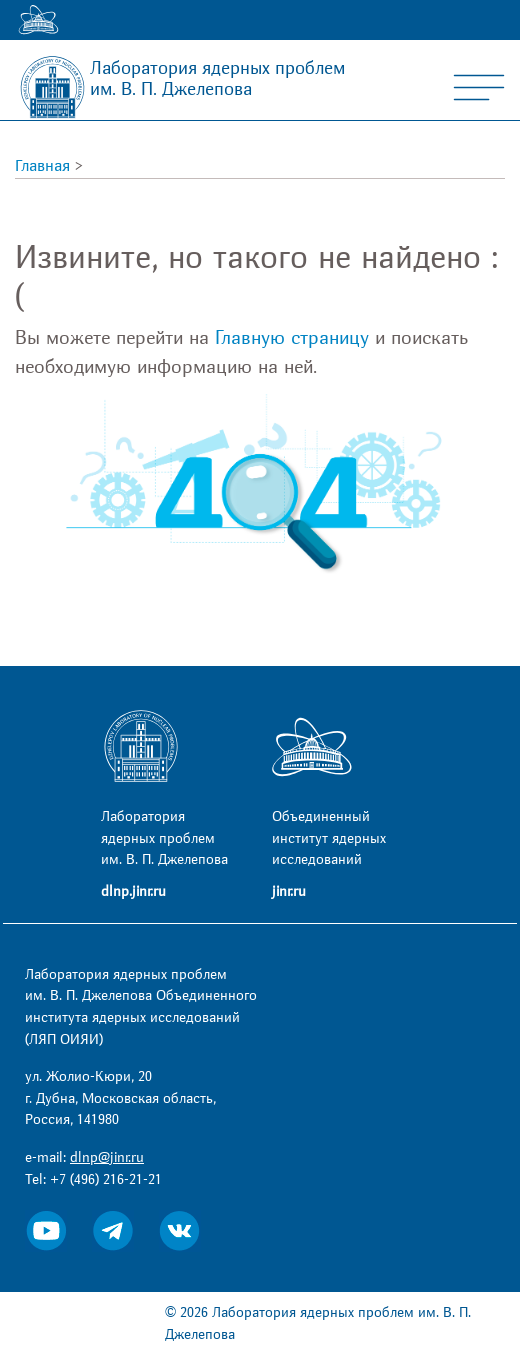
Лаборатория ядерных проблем (217, 79)
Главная (42, 166)
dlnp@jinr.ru (107, 1157)
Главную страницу (292, 338)
